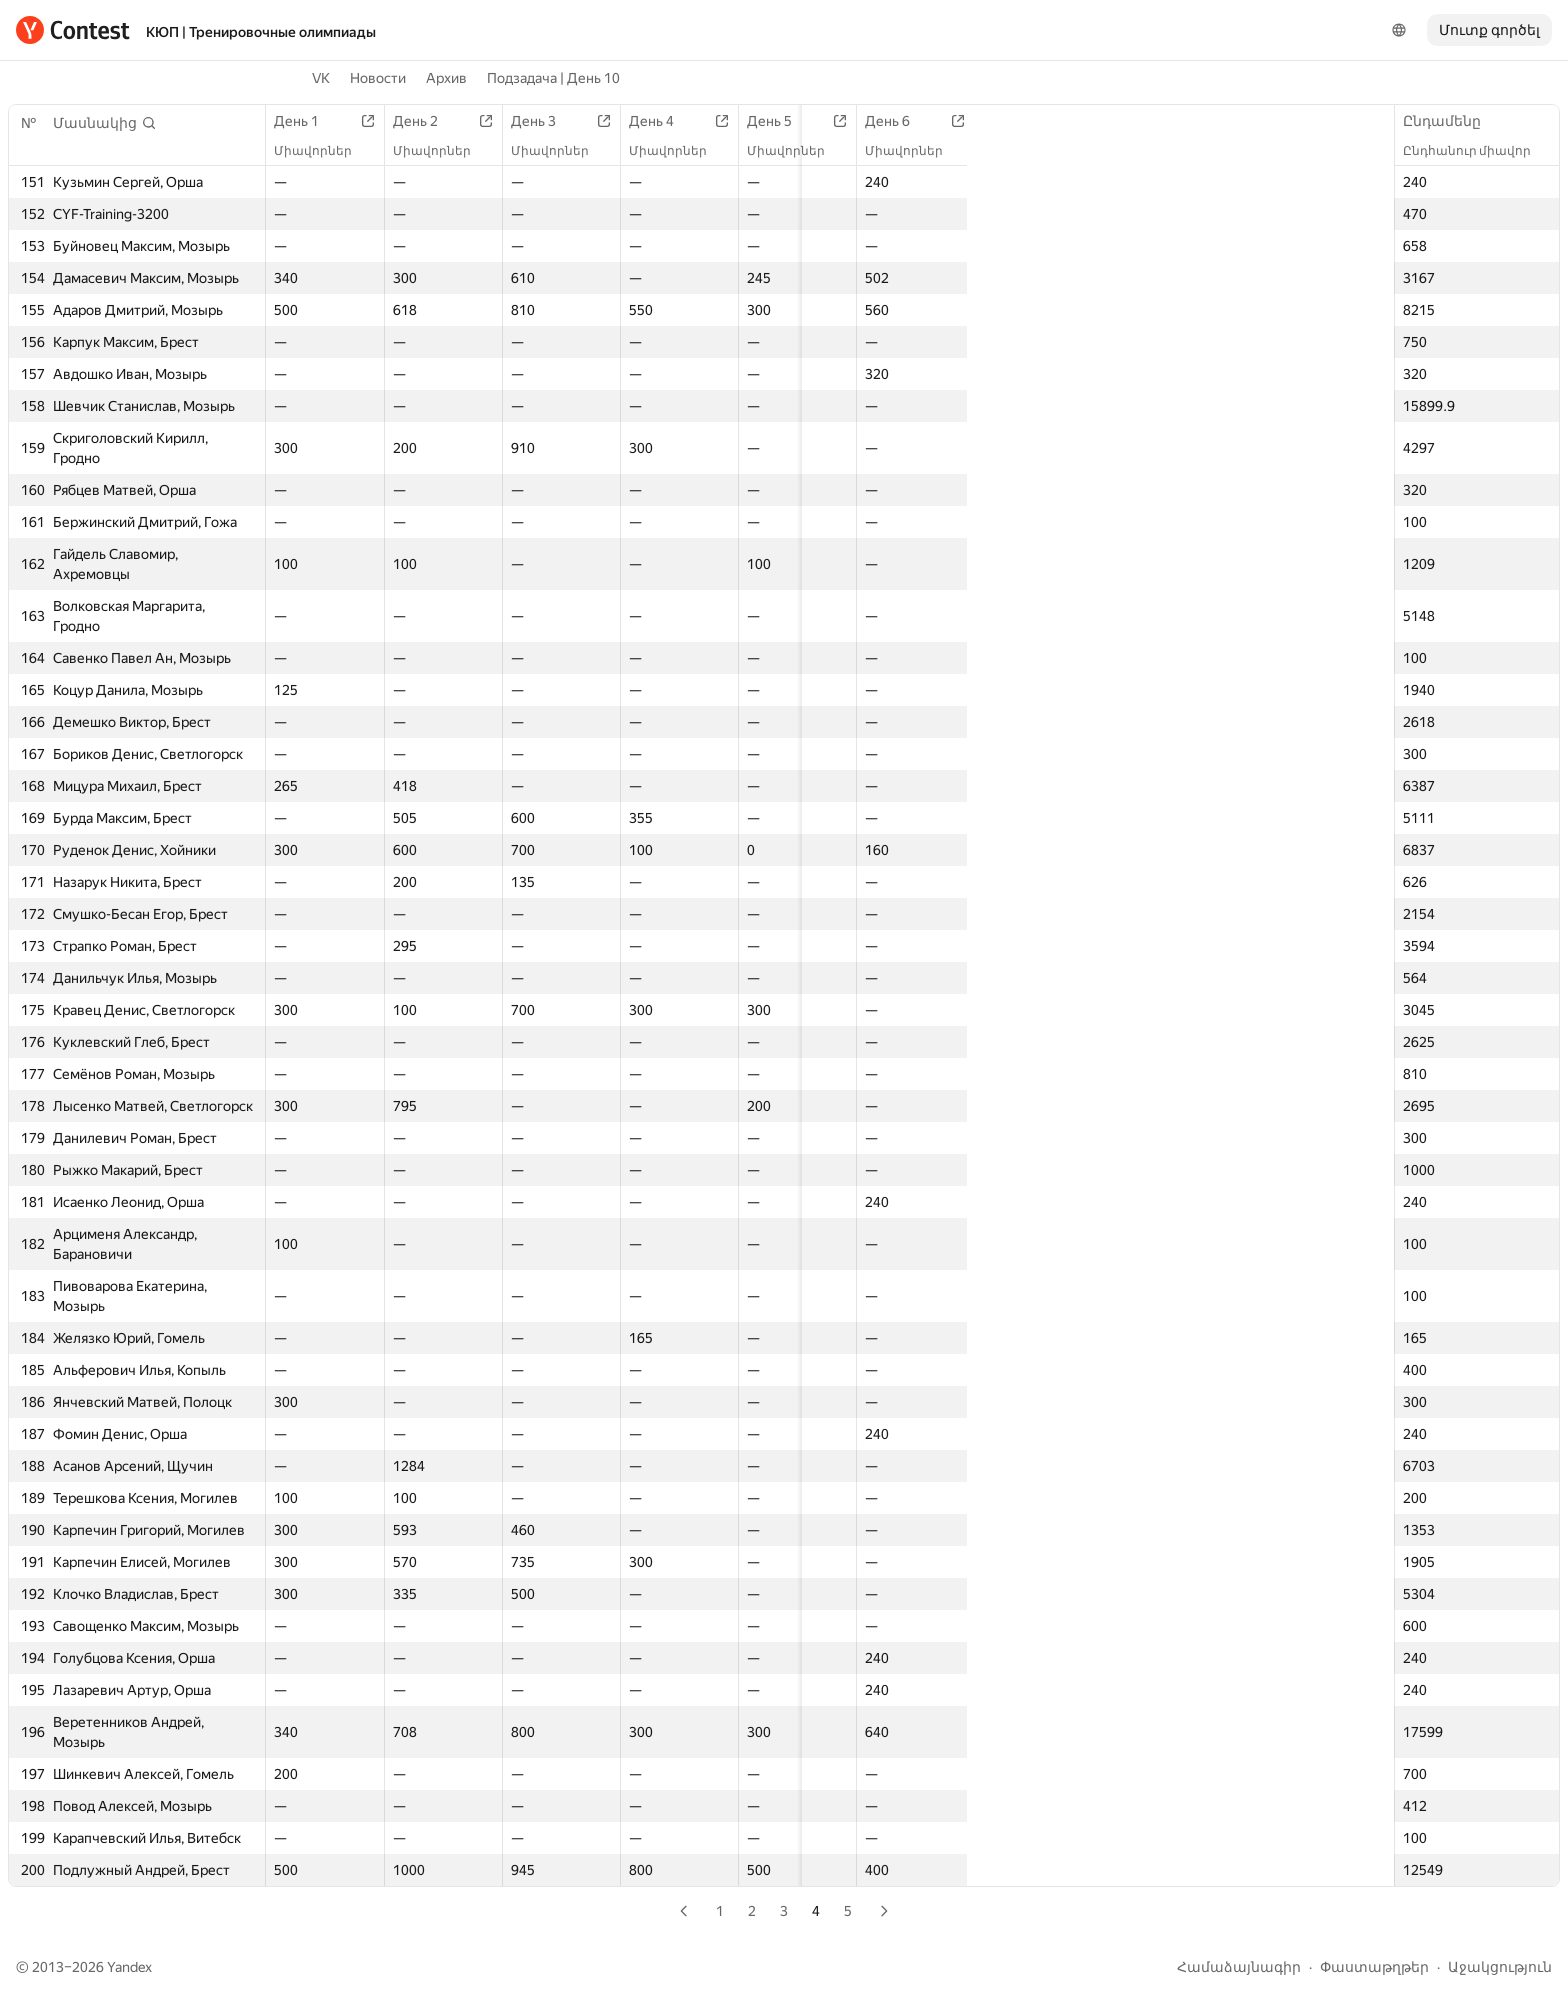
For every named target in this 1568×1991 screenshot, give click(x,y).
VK (321, 78)
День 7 (996, 121)
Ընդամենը (1452, 121)
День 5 (766, 121)
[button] (105, 123)
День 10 (1345, 121)
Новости (378, 78)
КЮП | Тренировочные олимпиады (261, 32)
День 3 (536, 121)
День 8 (1111, 121)
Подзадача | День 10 (553, 78)
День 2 (421, 121)
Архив (446, 78)
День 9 (1226, 121)
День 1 (306, 121)
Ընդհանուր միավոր (1477, 151)
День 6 (881, 121)
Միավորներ (323, 151)
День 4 (651, 121)
